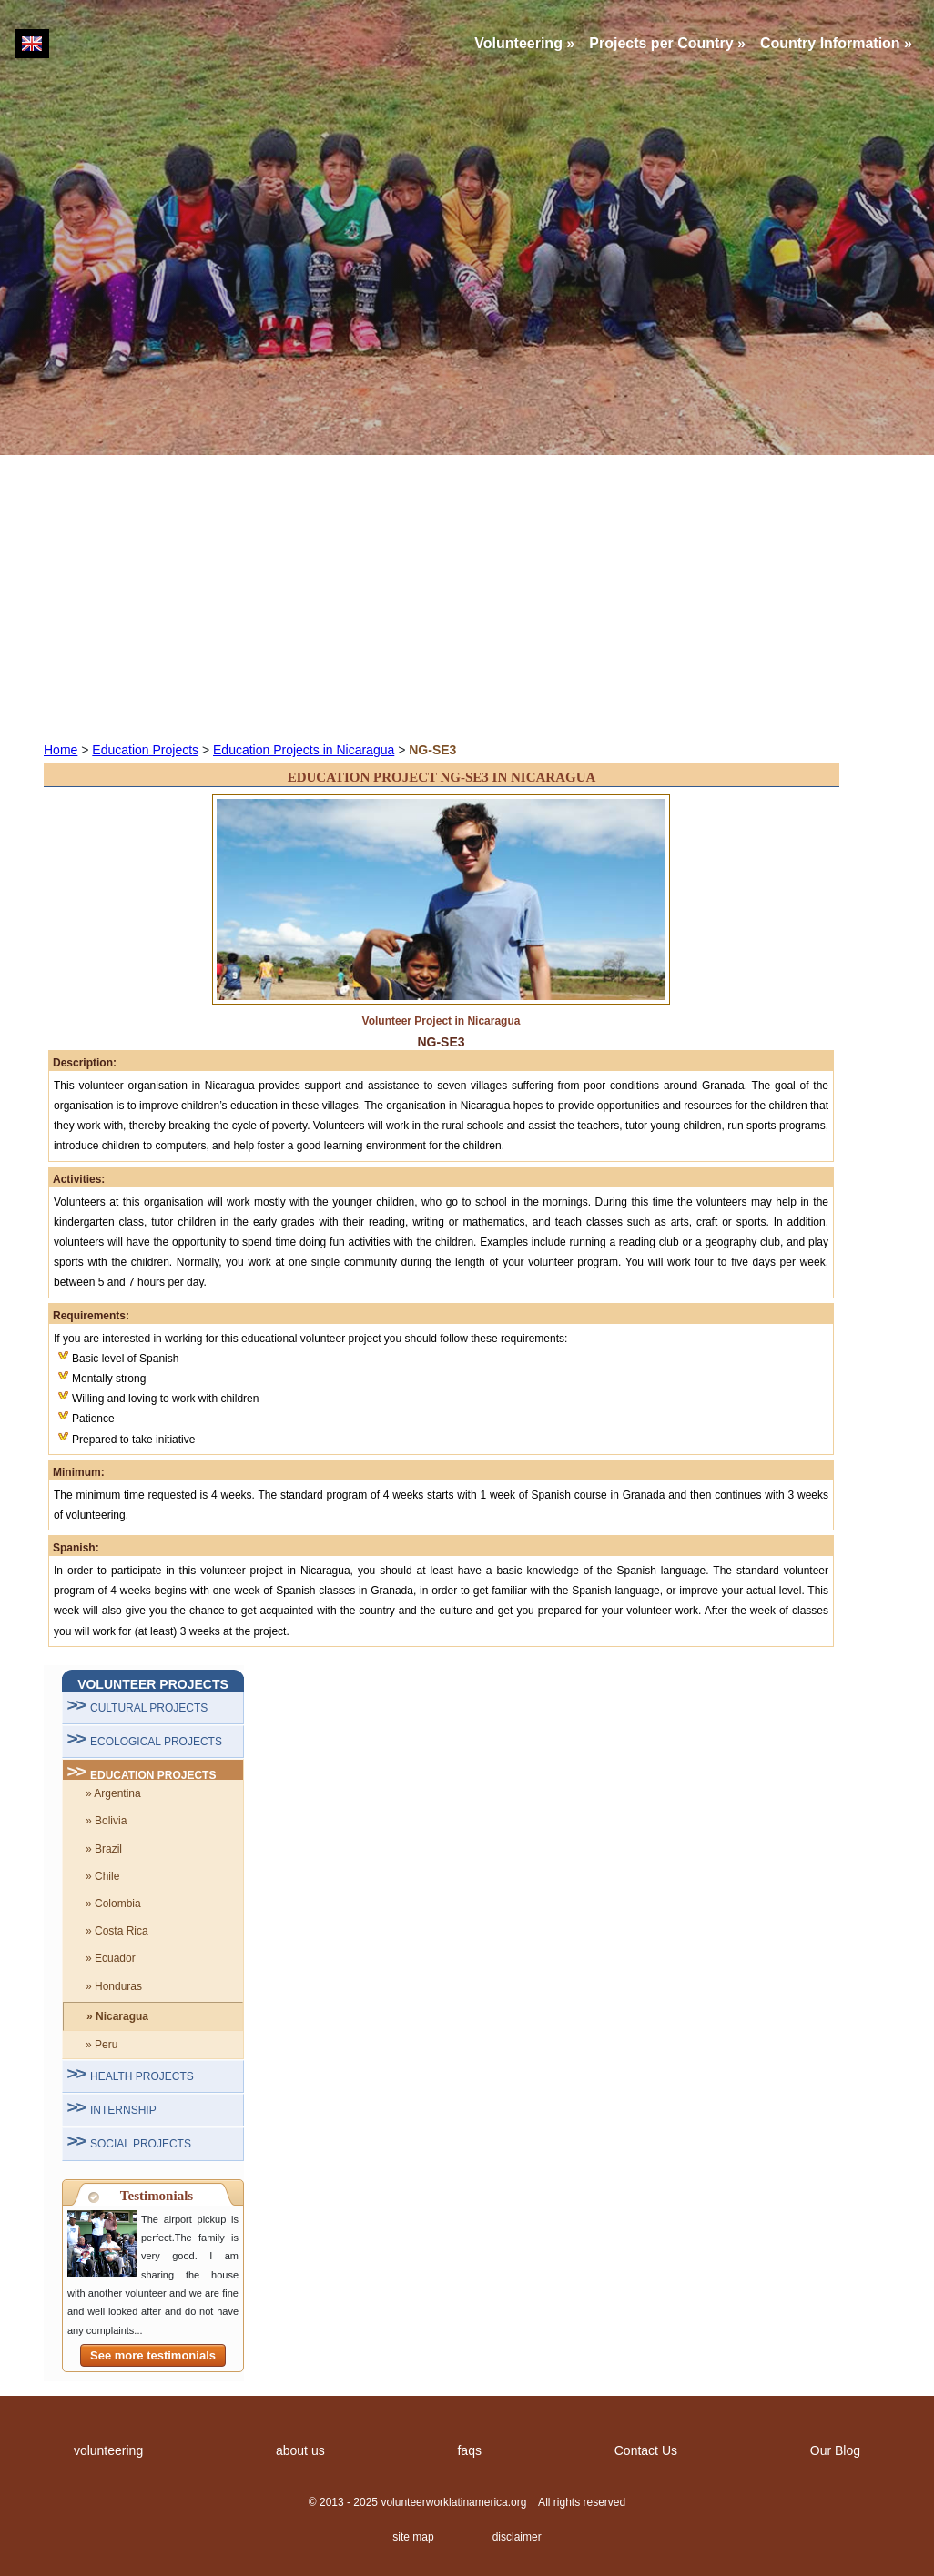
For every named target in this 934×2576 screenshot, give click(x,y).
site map (412, 2537)
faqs (469, 2450)
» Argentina (113, 1793)
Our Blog (835, 2450)
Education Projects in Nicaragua (303, 749)
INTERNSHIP (123, 2110)
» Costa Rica (117, 1930)
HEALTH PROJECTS (142, 2076)
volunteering (108, 2450)
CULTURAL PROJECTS (149, 1708)
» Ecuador (111, 1958)
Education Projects (145, 749)
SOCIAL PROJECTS (140, 2143)
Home (60, 749)
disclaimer (517, 2537)
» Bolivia (106, 1820)
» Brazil (104, 1849)
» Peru (101, 2044)
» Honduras (114, 1986)
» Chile (102, 1876)
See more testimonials (153, 2355)
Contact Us (645, 2450)
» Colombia (113, 1903)
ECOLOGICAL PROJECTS (156, 1741)
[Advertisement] (467, 597)
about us (300, 2450)
